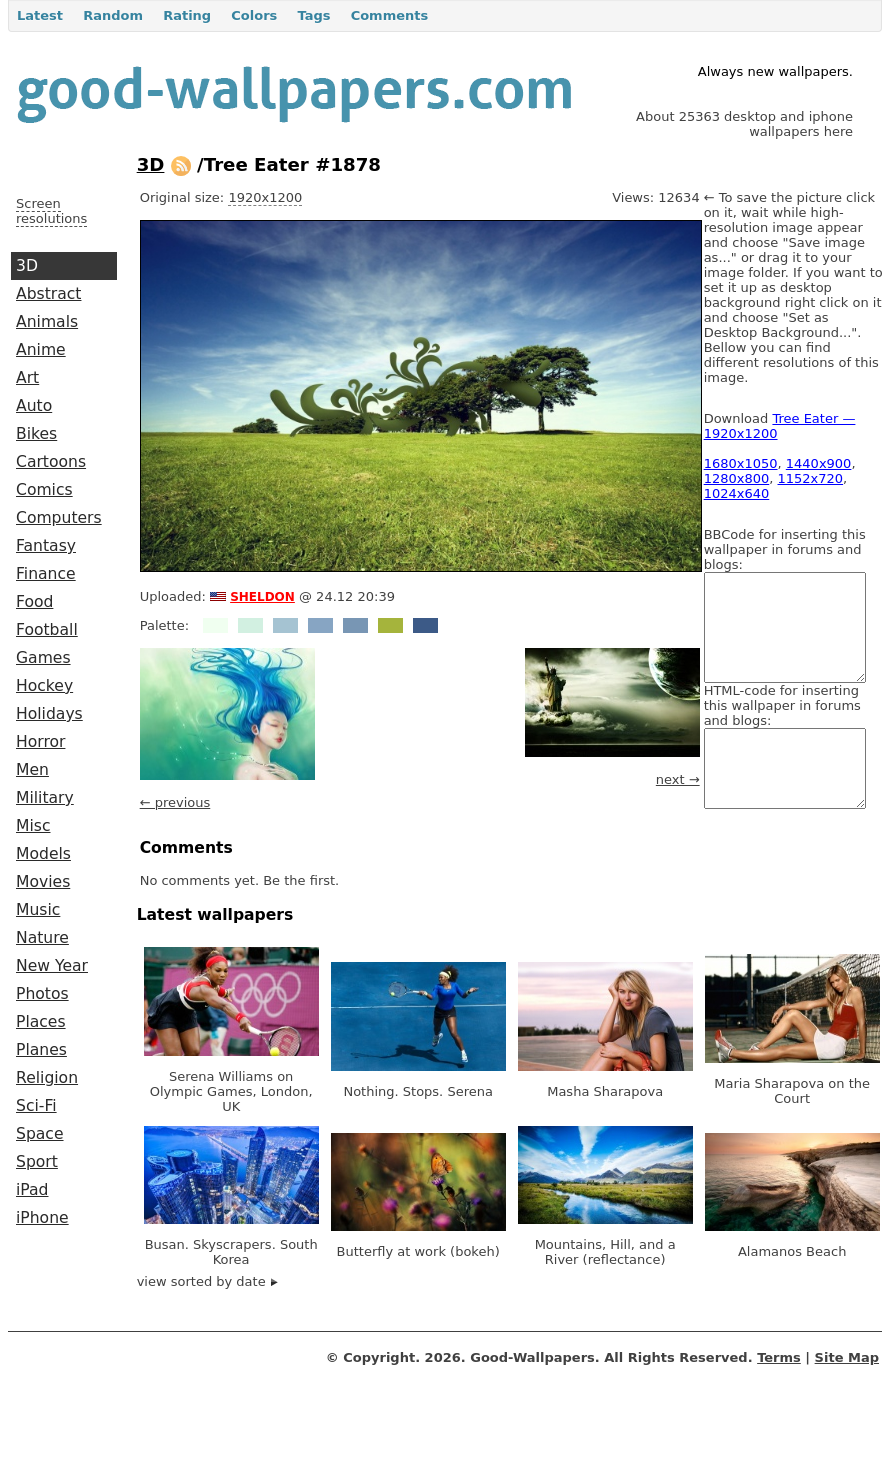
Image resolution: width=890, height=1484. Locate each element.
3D (27, 266)
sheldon (262, 595)
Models (43, 854)
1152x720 (811, 478)
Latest (40, 15)
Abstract (48, 294)
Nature (42, 938)
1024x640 (737, 493)
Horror (40, 742)
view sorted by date (207, 1281)
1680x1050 (741, 463)
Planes (41, 1050)
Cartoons (51, 462)
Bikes (36, 434)
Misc (33, 826)
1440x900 (819, 463)
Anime (41, 350)
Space (40, 1134)
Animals (47, 322)
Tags (313, 15)
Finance (46, 574)
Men (32, 770)
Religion (47, 1078)
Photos (42, 994)
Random (113, 15)
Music (38, 910)
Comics (44, 490)
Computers (59, 518)
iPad (32, 1190)
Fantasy (46, 546)
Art (27, 378)
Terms (779, 1357)
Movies (43, 882)
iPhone (42, 1218)
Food (34, 602)
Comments (390, 15)
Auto (34, 406)
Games (43, 658)
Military (45, 798)
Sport (37, 1162)
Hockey (44, 686)
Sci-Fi (36, 1106)
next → (678, 779)
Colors (254, 15)
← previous (175, 802)
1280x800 (737, 478)
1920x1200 (265, 197)
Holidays (49, 714)
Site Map (847, 1357)
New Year (52, 966)
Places (41, 1022)
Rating (187, 15)
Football (47, 630)
